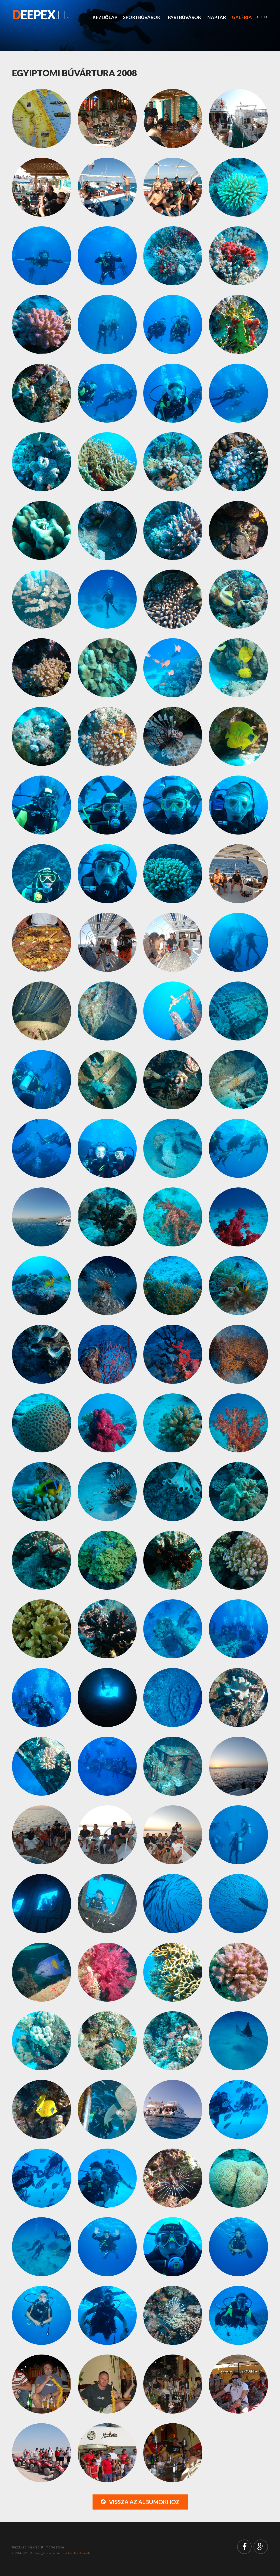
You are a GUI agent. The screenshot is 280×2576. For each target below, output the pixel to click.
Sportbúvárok (141, 17)
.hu (46, 15)
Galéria (242, 17)
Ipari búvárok (183, 17)
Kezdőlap (105, 17)
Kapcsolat (35, 2547)
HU (259, 17)
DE (266, 17)
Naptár (216, 17)
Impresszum (54, 2547)
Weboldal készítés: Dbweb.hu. (74, 2553)
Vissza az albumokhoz (140, 2502)
